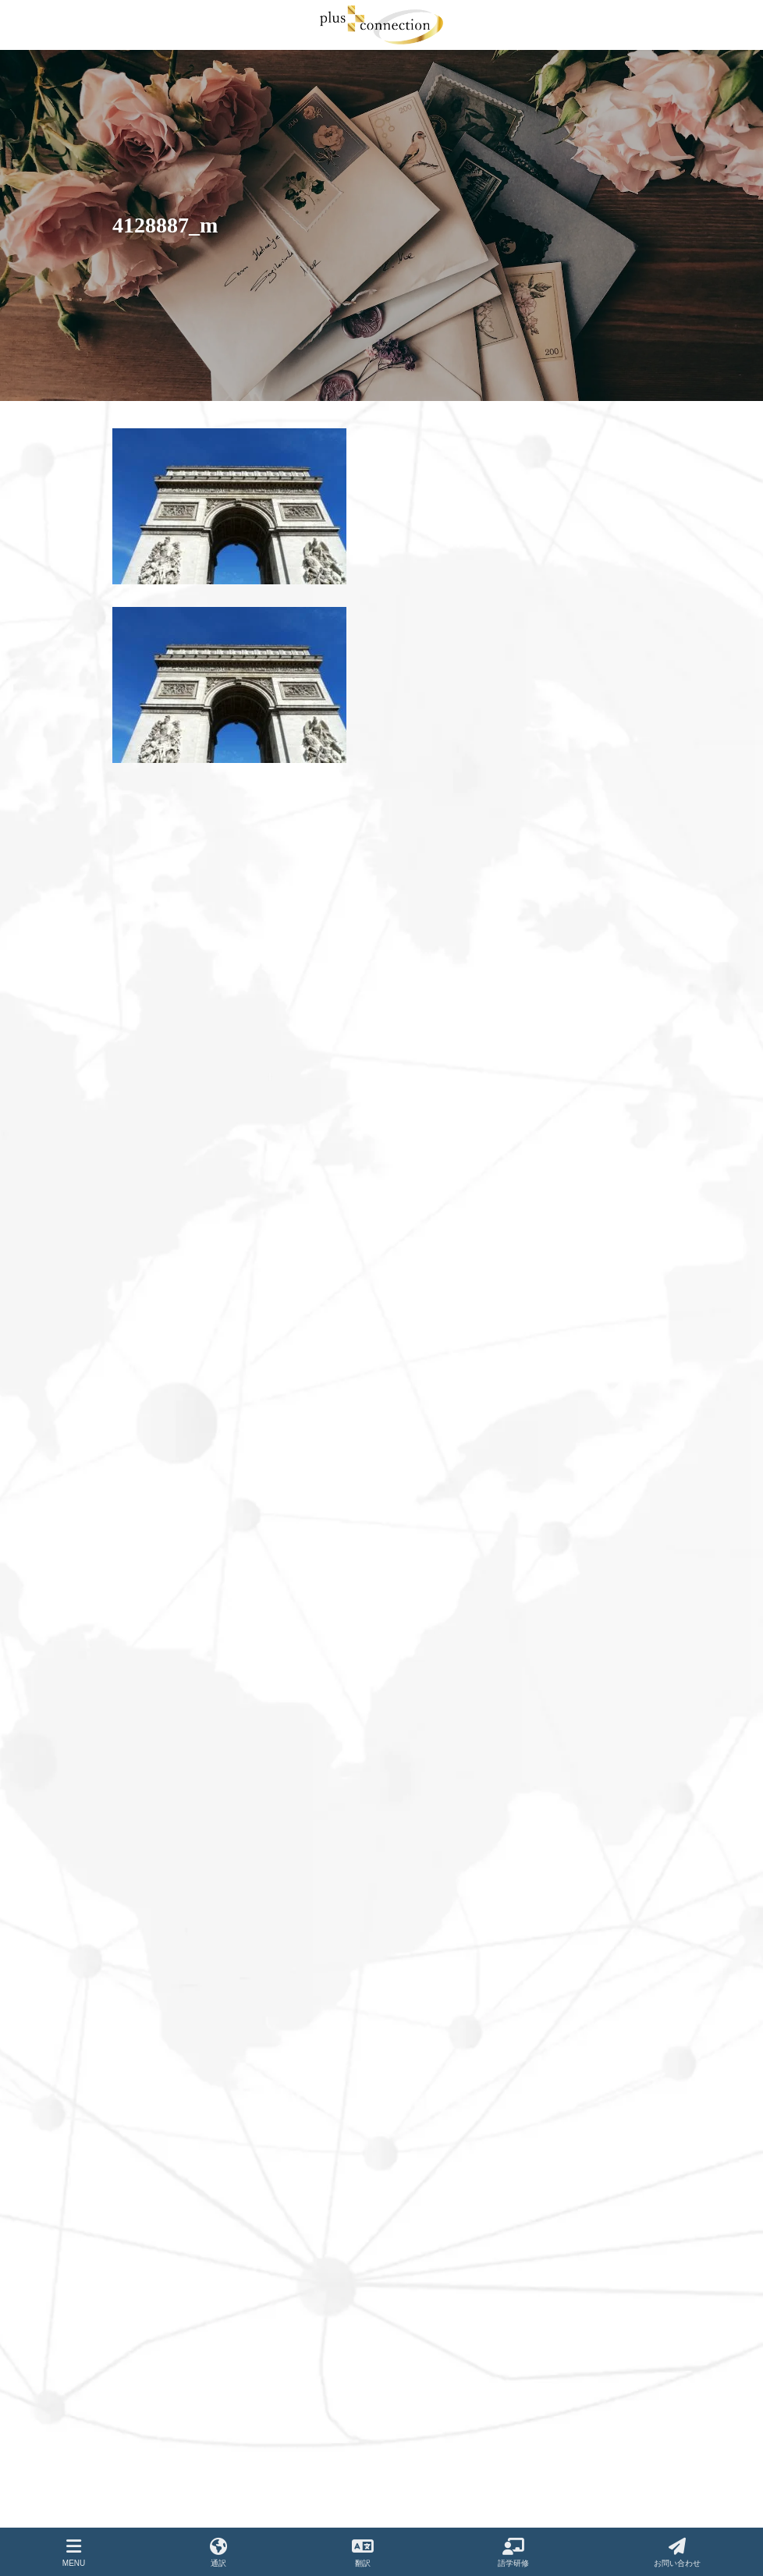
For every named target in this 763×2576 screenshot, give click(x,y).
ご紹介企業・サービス (449, 2265)
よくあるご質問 (435, 2157)
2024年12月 (154, 944)
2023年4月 (151, 1330)
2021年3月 (151, 1877)
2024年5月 (151, 1057)
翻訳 (412, 2048)
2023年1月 (151, 1399)
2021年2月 (151, 1900)
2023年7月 (151, 1263)
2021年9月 (151, 1741)
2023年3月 (151, 1353)
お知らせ (421, 2211)
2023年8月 (151, 1240)
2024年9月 (151, 966)
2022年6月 (151, 1536)
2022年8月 (151, 1490)
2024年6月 (151, 1035)
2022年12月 (154, 1422)
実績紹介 (421, 2129)
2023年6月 (151, 1285)
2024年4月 (151, 1080)
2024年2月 (151, 1126)
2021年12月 (154, 1672)
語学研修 (513, 2552)
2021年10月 (154, 1717)
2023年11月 (154, 1194)
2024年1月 (151, 1149)
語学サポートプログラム (454, 2075)
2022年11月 (154, 1444)
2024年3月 (151, 1103)
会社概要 (421, 2103)
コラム (417, 2239)
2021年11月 (154, 1695)
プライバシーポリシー (449, 2292)
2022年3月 (151, 1604)
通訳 (412, 2021)
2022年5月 (151, 1558)
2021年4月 (151, 1855)
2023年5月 (151, 1308)
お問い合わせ (431, 2184)
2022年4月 (151, 1581)
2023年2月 (151, 1376)
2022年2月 (151, 1627)
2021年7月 (151, 1786)
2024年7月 (151, 1012)
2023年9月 (151, 1217)
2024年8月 (151, 989)
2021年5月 (151, 1831)
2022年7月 (151, 1513)
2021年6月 (151, 1809)
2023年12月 (154, 1171)
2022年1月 (151, 1650)
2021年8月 (151, 1763)
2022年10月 (154, 1467)
